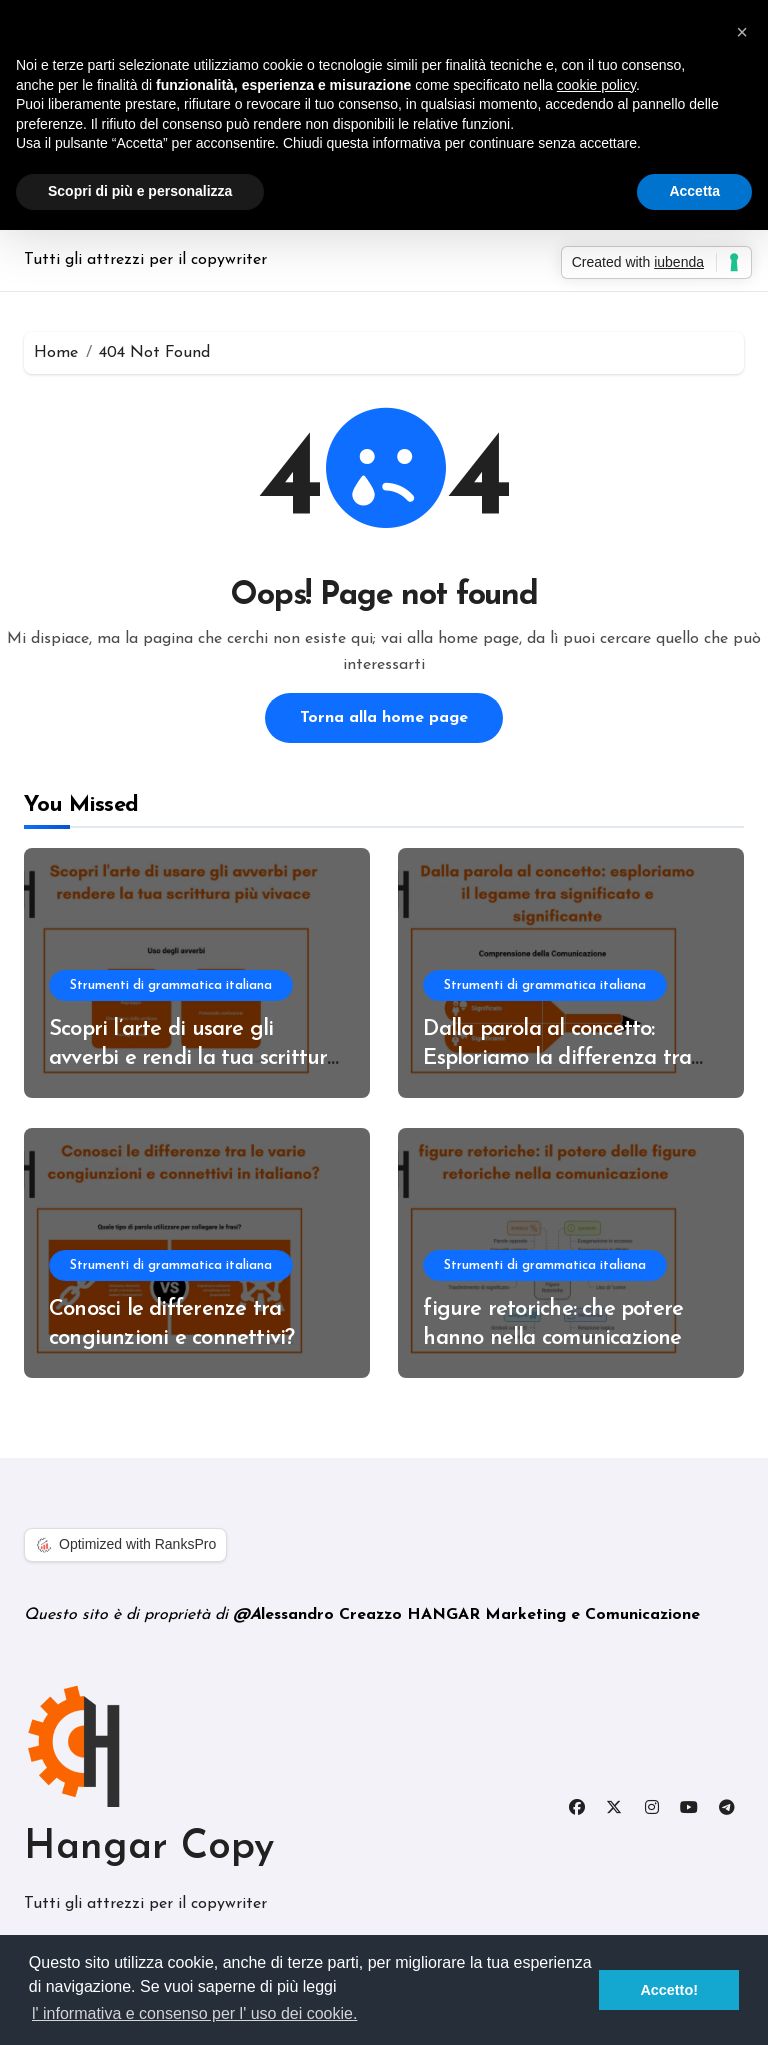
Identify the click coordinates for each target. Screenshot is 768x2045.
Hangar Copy (149, 1848)
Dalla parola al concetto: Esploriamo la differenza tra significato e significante (557, 1058)
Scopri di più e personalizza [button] (140, 191)
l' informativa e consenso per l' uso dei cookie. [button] (194, 2013)
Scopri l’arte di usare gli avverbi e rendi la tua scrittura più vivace (194, 1058)
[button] (742, 32)
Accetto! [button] (669, 1990)
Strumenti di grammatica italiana (171, 985)
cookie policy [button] (596, 85)
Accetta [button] (694, 191)
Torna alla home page (384, 718)
